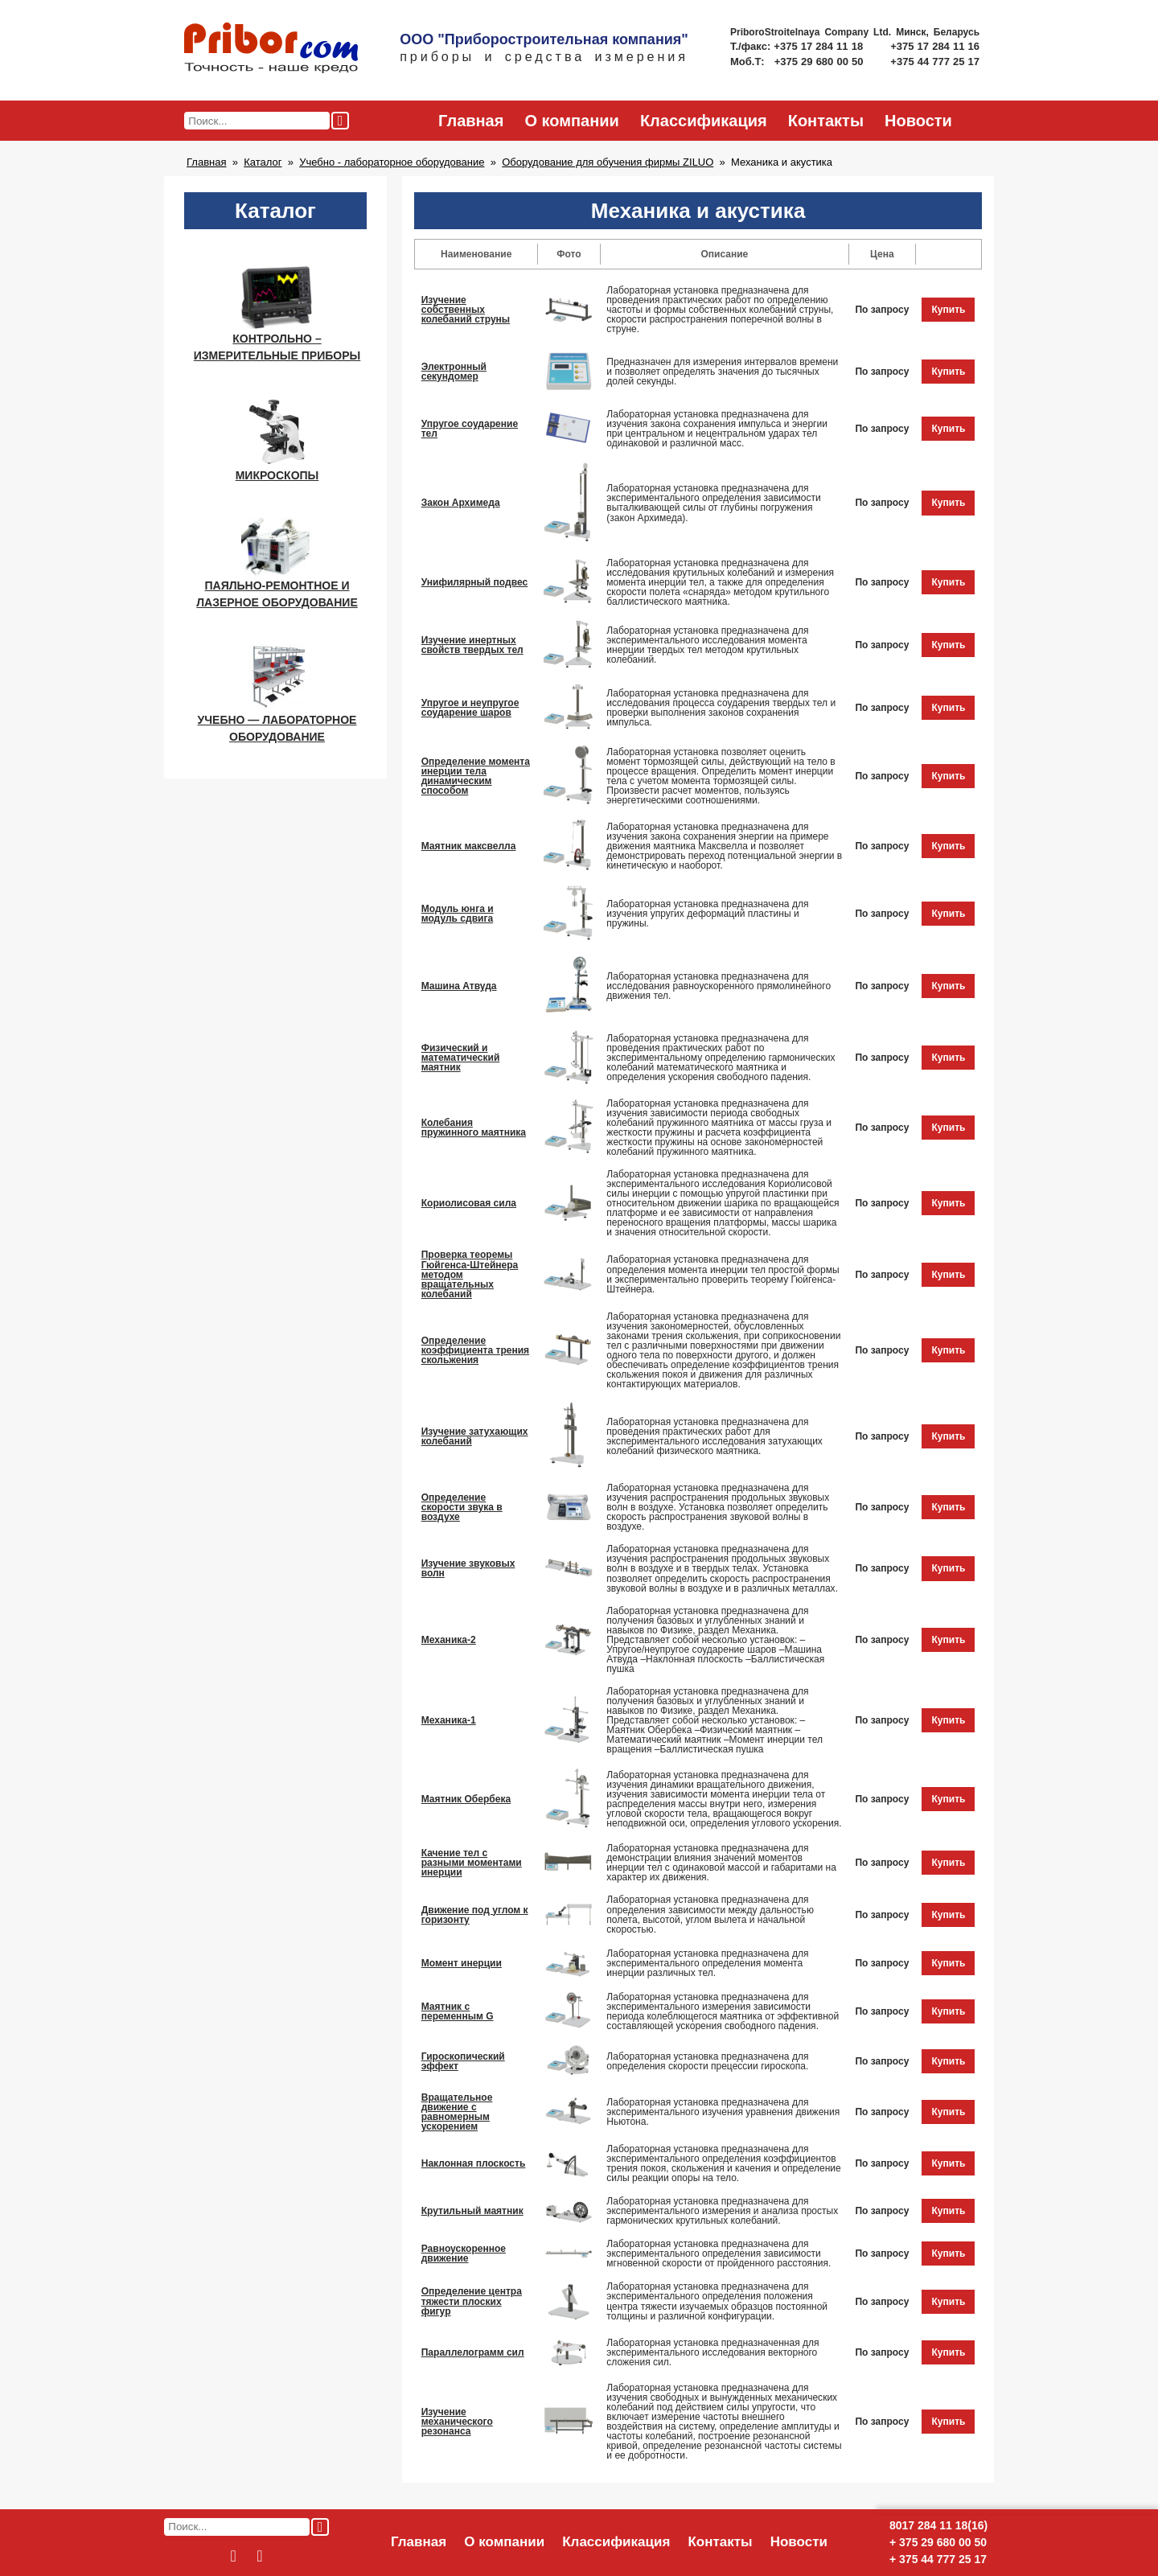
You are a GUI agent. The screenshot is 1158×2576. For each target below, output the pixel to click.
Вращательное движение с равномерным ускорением (457, 2112)
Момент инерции (461, 1963)
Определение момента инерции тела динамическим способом (475, 776)
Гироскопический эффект (463, 2061)
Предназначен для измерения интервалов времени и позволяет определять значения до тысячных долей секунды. (722, 371)
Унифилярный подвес (474, 582)
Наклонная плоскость (473, 2163)
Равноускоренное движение (463, 2253)
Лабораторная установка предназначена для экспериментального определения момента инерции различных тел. (707, 1963)
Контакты (826, 120)
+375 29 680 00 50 (820, 61)
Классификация (703, 120)
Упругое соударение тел (469, 428)
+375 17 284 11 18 (820, 46)
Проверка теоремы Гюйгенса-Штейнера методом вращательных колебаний (470, 1274)
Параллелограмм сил (472, 2352)
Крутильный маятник (472, 2211)
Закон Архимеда (460, 502)
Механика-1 (448, 1720)
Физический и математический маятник (460, 1057)
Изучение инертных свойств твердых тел (472, 645)
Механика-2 (448, 1639)
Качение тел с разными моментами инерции (471, 1862)
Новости (918, 120)
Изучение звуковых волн (468, 1568)
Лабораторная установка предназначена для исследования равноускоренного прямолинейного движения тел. (718, 986)
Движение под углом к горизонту (474, 1914)
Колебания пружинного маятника (473, 1127)
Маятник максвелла (468, 846)
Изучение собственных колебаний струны (465, 309)
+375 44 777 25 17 (934, 61)
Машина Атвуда (459, 986)
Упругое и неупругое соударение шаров (470, 707)
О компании (571, 120)
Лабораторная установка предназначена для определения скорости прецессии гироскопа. (707, 2061)
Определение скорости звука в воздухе (462, 1507)
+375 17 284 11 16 (934, 46)
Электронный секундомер (454, 371)
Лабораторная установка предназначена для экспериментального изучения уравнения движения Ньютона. (723, 2112)
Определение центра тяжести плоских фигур (471, 2301)
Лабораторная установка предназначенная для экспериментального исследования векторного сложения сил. (712, 2352)
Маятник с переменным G (457, 2011)
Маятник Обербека (466, 1799)
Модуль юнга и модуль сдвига (457, 913)
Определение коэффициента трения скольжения (475, 1350)
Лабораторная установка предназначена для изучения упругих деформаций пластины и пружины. (707, 913)
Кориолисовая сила (468, 1203)
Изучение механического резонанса (457, 2421)
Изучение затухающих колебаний (474, 1436)
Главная (470, 120)
